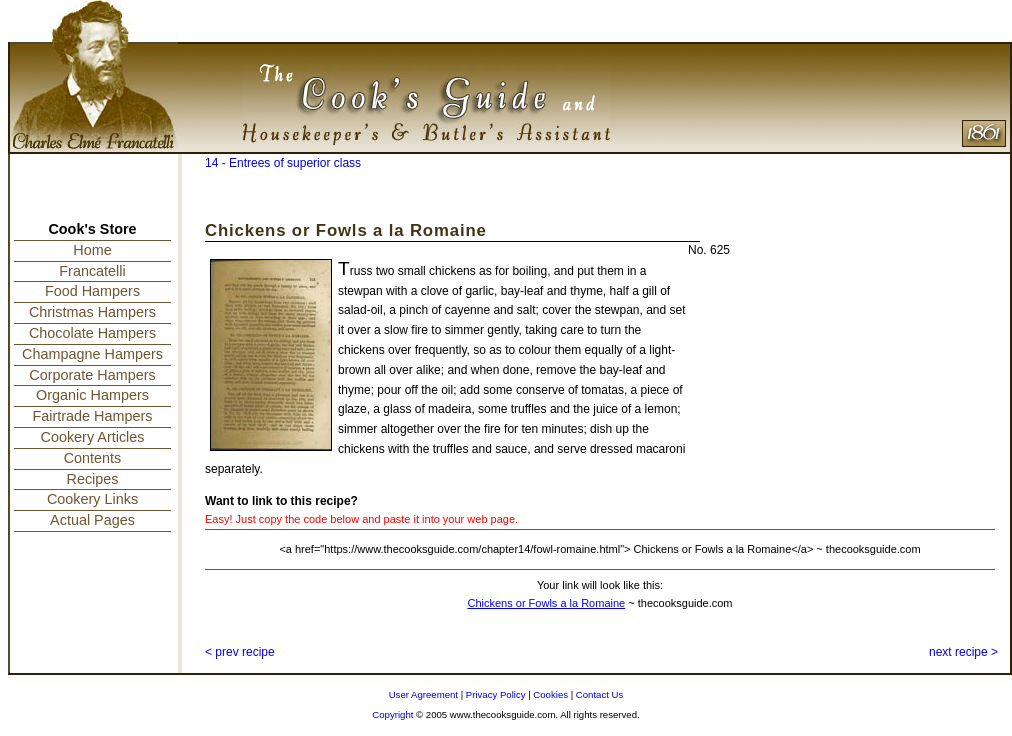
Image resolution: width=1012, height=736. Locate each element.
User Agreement (423, 694)
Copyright (392, 714)
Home (92, 250)
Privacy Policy (496, 694)
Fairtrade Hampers (93, 416)
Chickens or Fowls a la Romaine (546, 603)
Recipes (93, 479)
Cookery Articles (93, 437)
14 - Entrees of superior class (283, 163)
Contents (93, 458)
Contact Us (599, 694)
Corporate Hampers (92, 375)
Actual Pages (92, 520)
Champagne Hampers (92, 354)
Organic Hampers (92, 395)
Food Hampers (92, 291)
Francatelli (92, 271)
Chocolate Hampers (92, 333)
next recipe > (963, 652)
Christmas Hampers (92, 312)
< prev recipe (240, 652)
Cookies (550, 694)
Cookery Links (92, 499)
